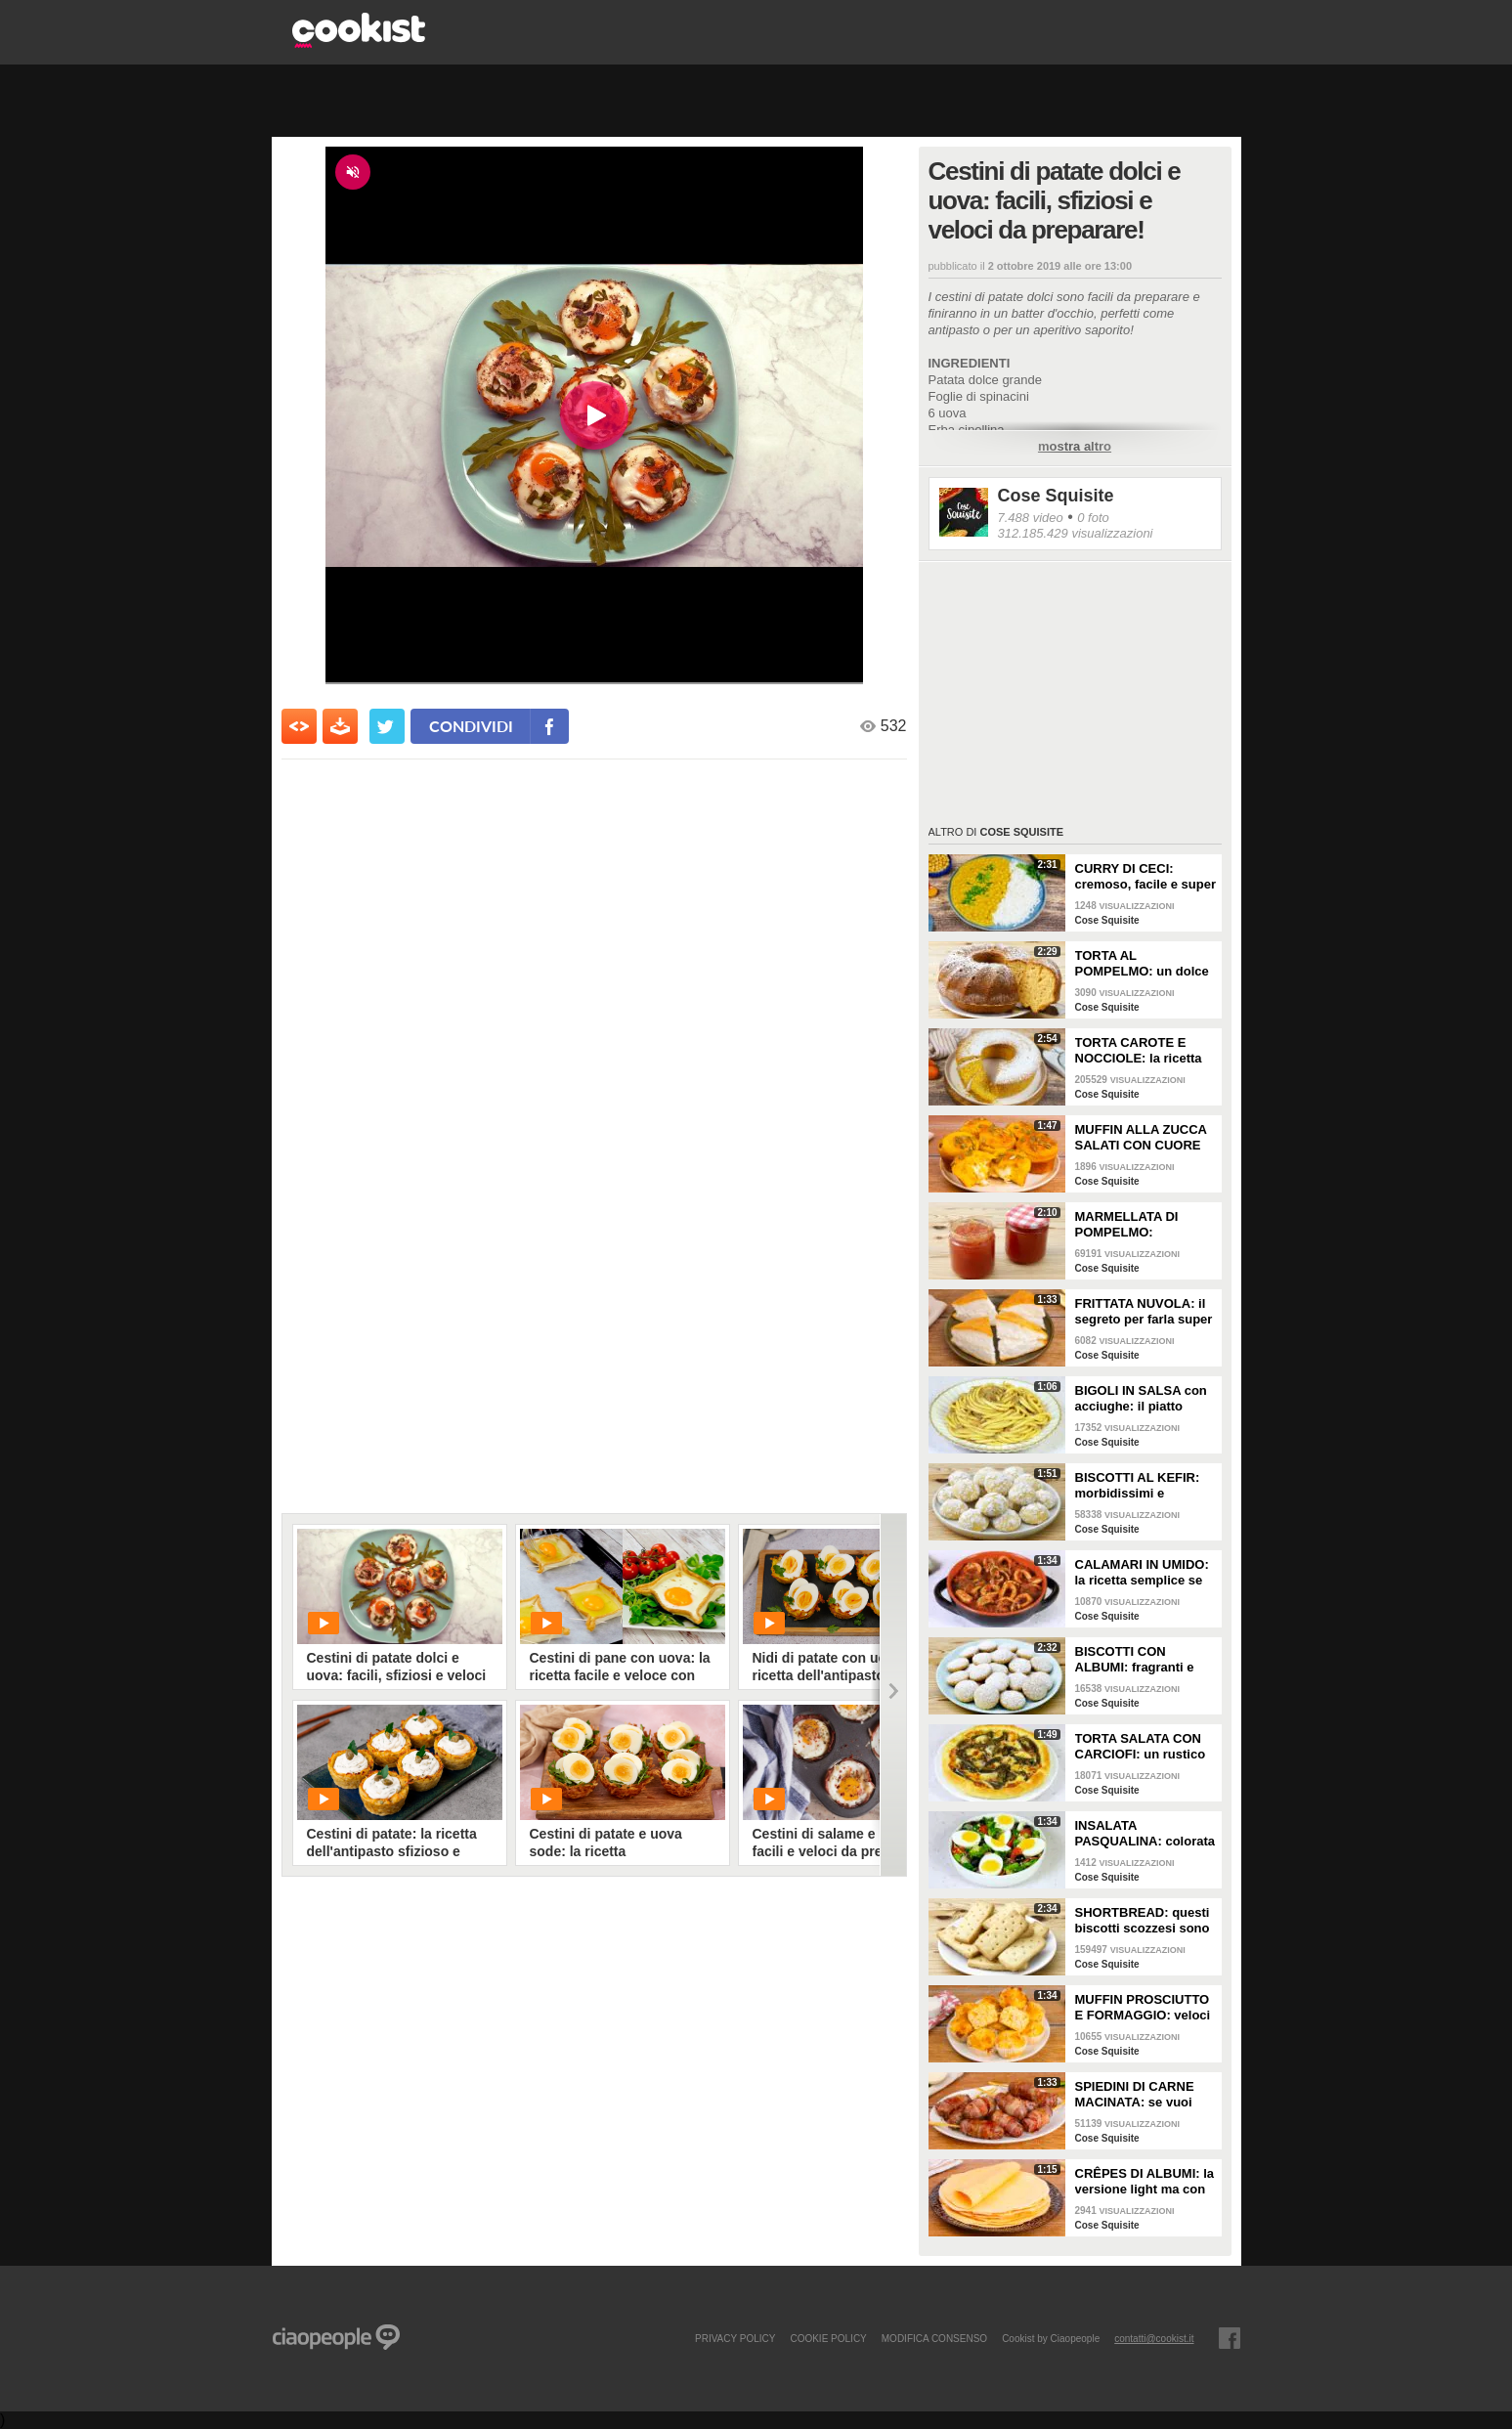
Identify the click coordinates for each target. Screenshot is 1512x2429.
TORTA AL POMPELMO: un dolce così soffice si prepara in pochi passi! (1142, 963)
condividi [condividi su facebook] (471, 725)
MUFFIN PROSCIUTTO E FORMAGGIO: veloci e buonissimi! (1143, 2007)
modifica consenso (934, 2338)
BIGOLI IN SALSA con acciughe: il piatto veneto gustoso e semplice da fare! (1141, 1398)
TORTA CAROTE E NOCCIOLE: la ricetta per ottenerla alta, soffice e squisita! (1138, 1050)
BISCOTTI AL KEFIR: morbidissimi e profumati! (1137, 1485)
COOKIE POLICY (828, 2338)
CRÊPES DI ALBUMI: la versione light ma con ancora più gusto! (1145, 2181)
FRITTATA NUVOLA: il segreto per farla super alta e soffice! (1144, 1311)
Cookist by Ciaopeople (1051, 2338)
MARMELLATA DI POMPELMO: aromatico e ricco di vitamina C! (1135, 1224)
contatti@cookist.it (1153, 2338)
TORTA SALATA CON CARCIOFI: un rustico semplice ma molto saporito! (1140, 1746)
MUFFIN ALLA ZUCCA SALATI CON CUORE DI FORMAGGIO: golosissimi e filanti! (1141, 1137)
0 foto (1093, 517)
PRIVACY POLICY (735, 2338)
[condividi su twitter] (387, 726)
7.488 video (1030, 517)
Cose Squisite (1056, 495)
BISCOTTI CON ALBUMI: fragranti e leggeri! (1134, 1659)
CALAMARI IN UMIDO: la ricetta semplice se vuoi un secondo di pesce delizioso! (1142, 1572)
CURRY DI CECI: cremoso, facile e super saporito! (1146, 876)
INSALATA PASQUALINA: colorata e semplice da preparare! (1145, 1833)
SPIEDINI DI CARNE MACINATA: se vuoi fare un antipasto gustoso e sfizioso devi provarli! (1145, 2094)
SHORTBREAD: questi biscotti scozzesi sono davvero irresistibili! (1142, 1920)
